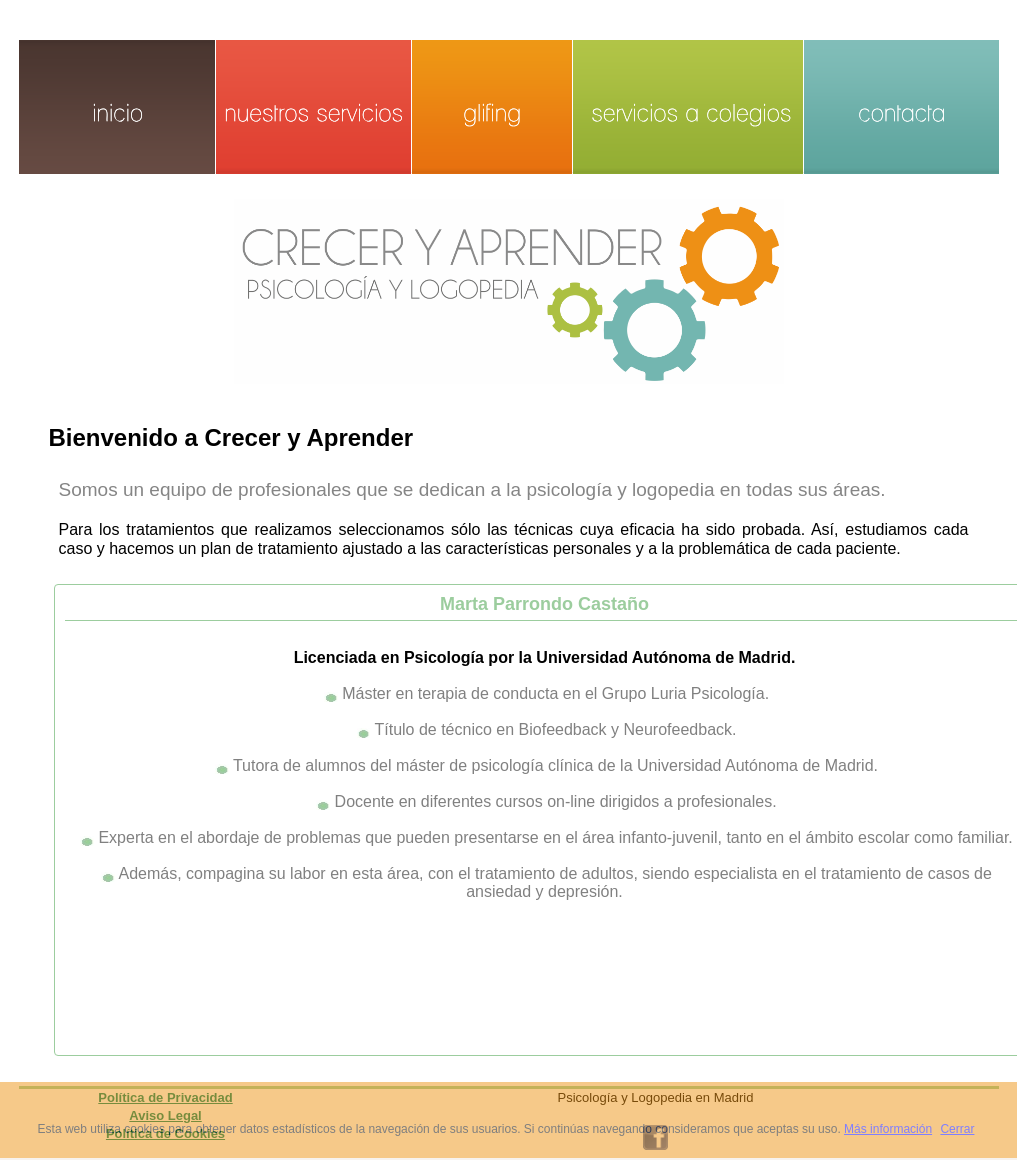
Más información (888, 1129)
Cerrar (957, 1129)
